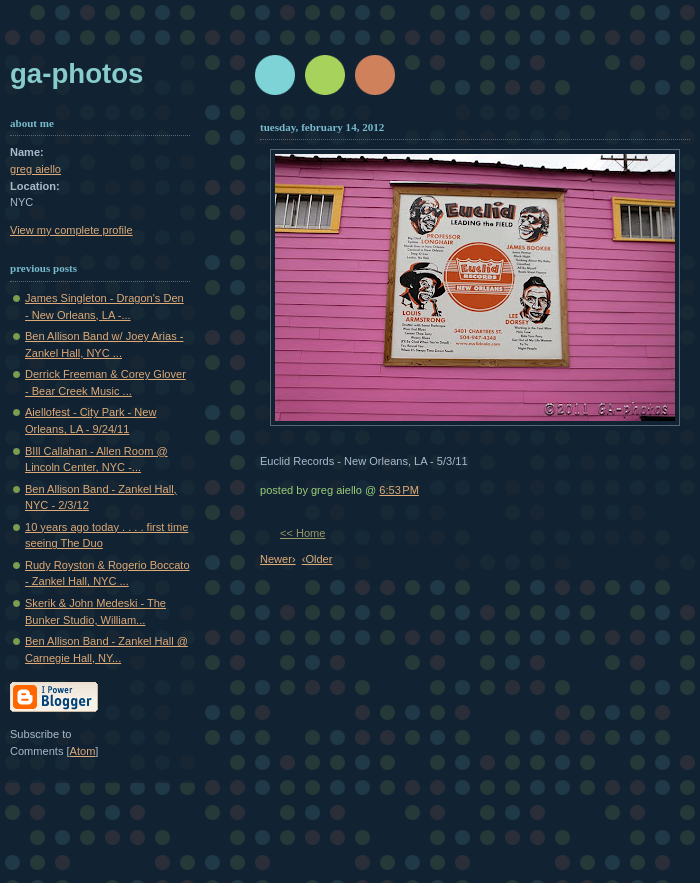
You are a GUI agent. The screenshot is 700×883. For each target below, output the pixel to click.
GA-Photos (76, 73)
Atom (83, 751)
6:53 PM (399, 490)
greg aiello (35, 169)
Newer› (278, 559)
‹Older (317, 559)
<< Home (302, 533)
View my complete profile (71, 230)
